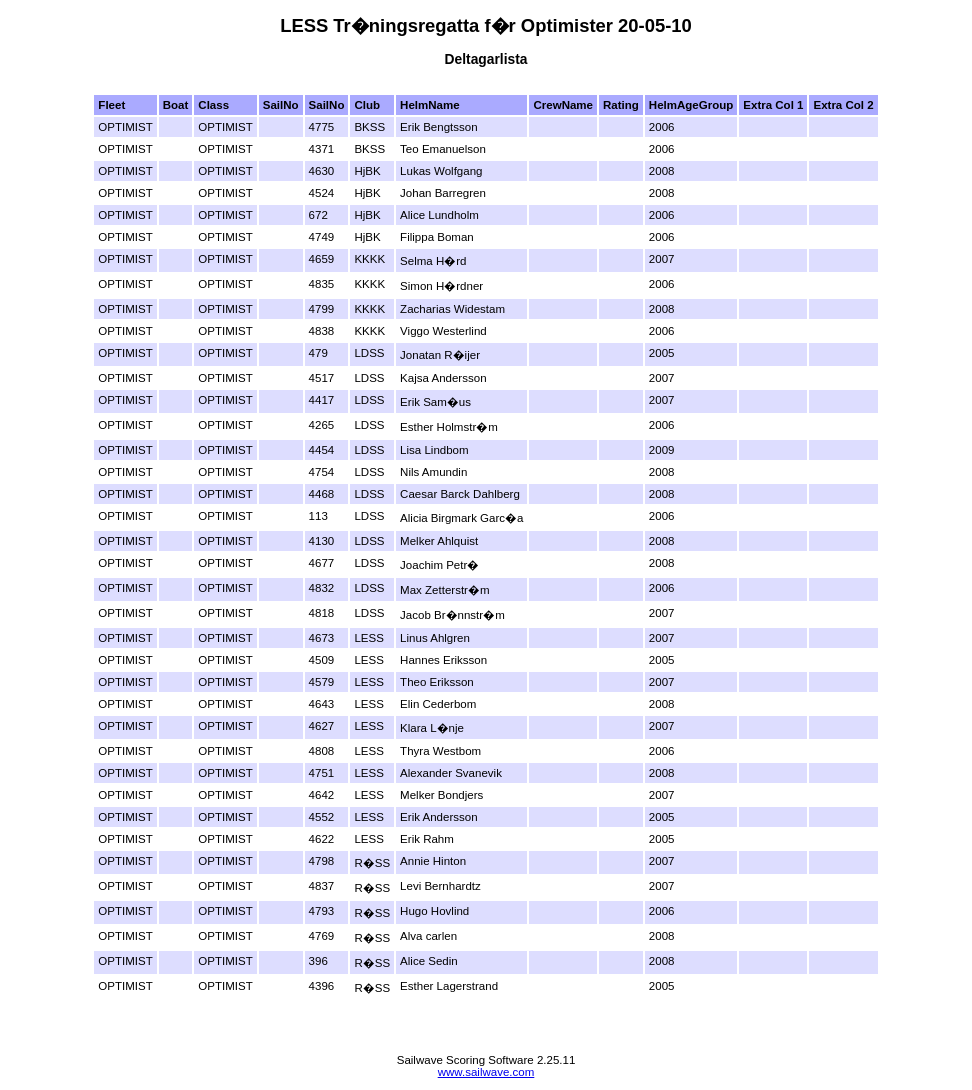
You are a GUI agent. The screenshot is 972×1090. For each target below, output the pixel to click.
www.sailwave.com (486, 1072)
